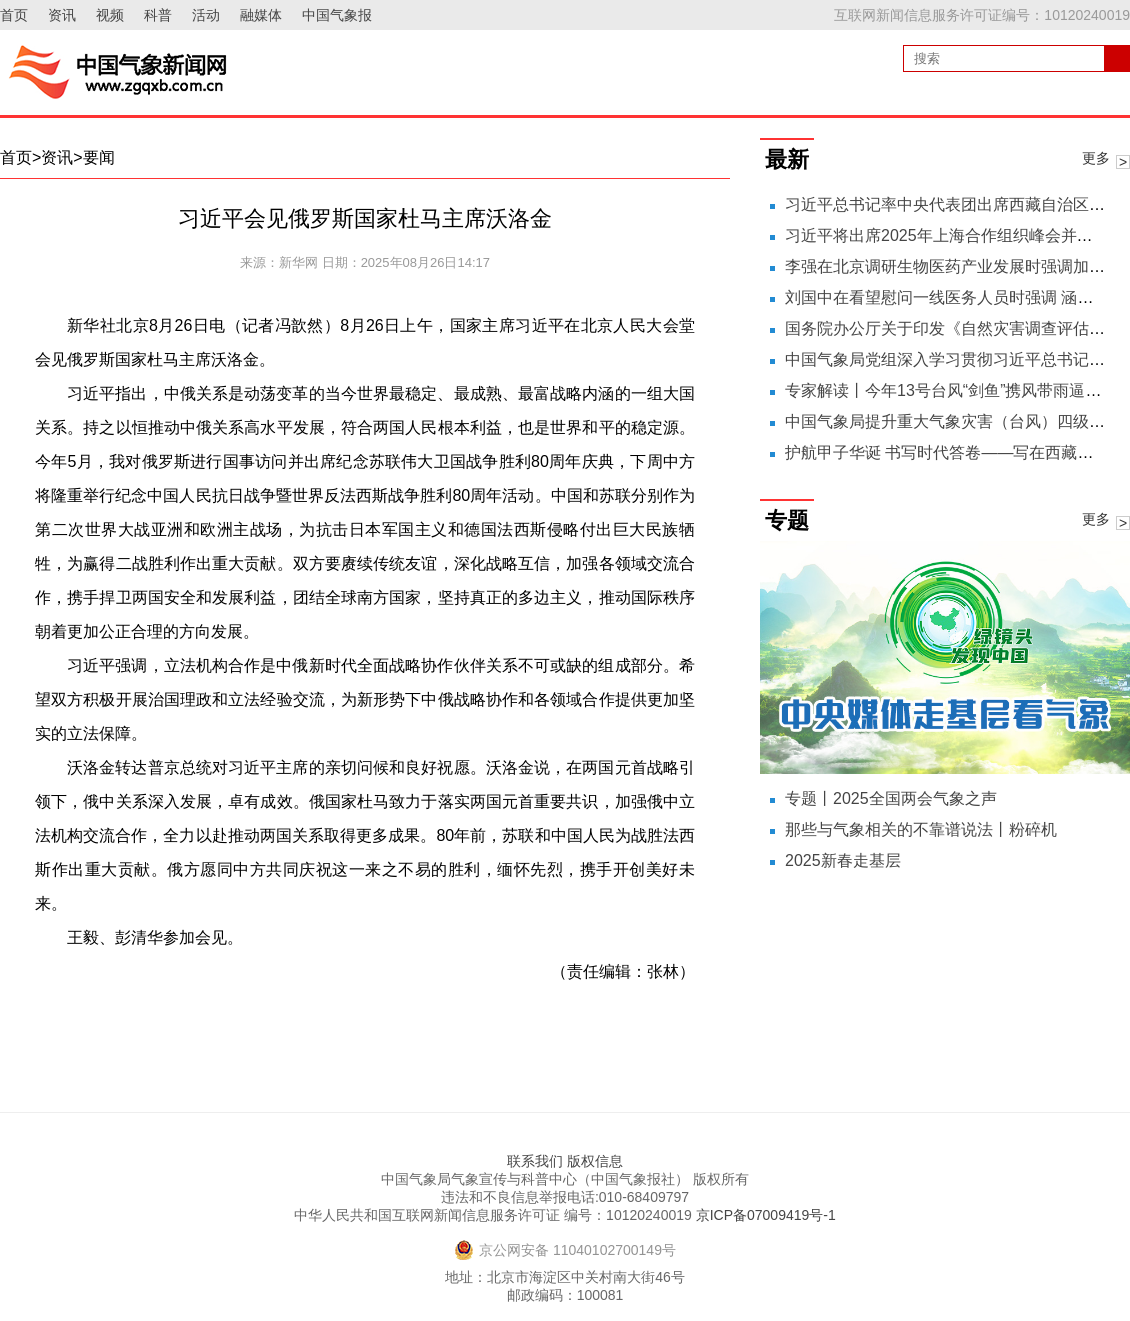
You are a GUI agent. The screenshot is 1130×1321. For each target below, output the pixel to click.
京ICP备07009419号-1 (766, 1215)
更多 (1096, 158)
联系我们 (535, 1161)
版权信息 (595, 1161)
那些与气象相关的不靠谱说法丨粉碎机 (921, 829)
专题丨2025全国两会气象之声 (891, 798)
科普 (158, 15)
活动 (206, 15)
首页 (14, 15)
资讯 (62, 15)
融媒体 (261, 15)
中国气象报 (337, 15)
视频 (110, 15)
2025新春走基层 (843, 860)
